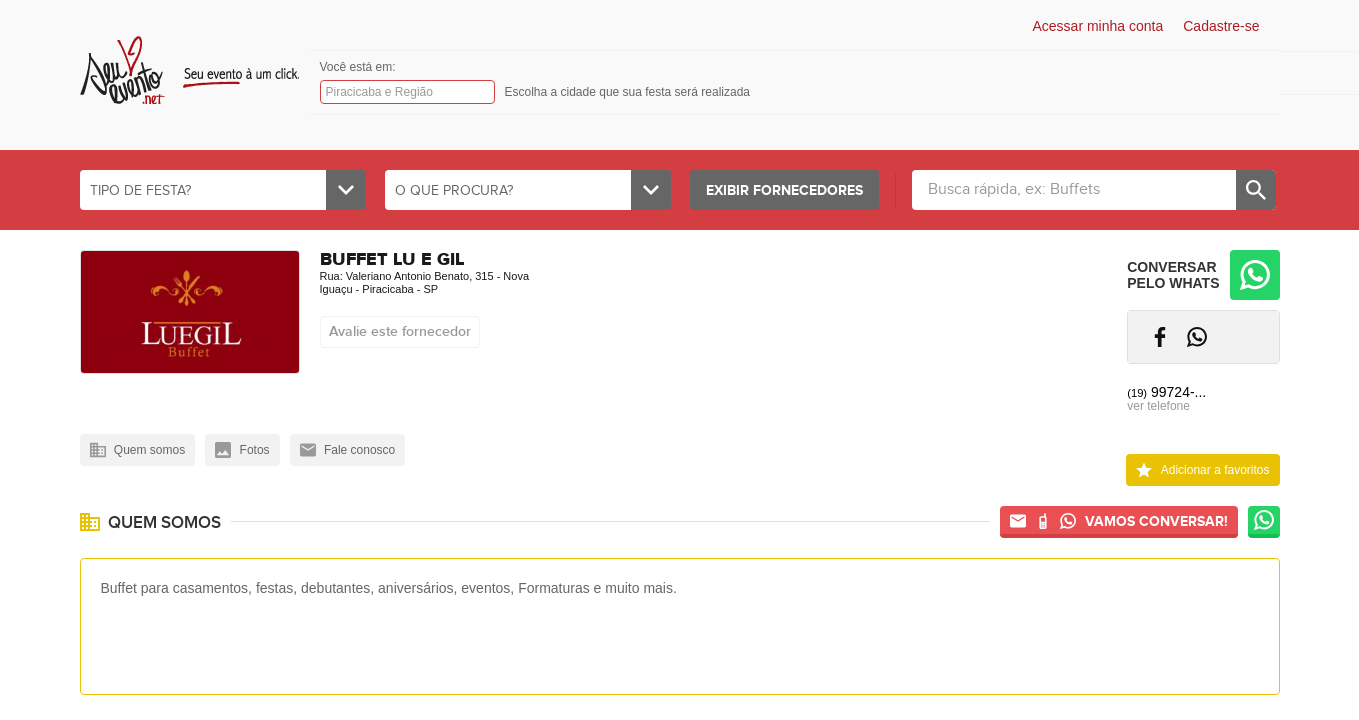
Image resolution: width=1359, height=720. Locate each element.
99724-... (1166, 392)
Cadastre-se (1221, 26)
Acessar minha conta (1098, 26)
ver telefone (1158, 406)
